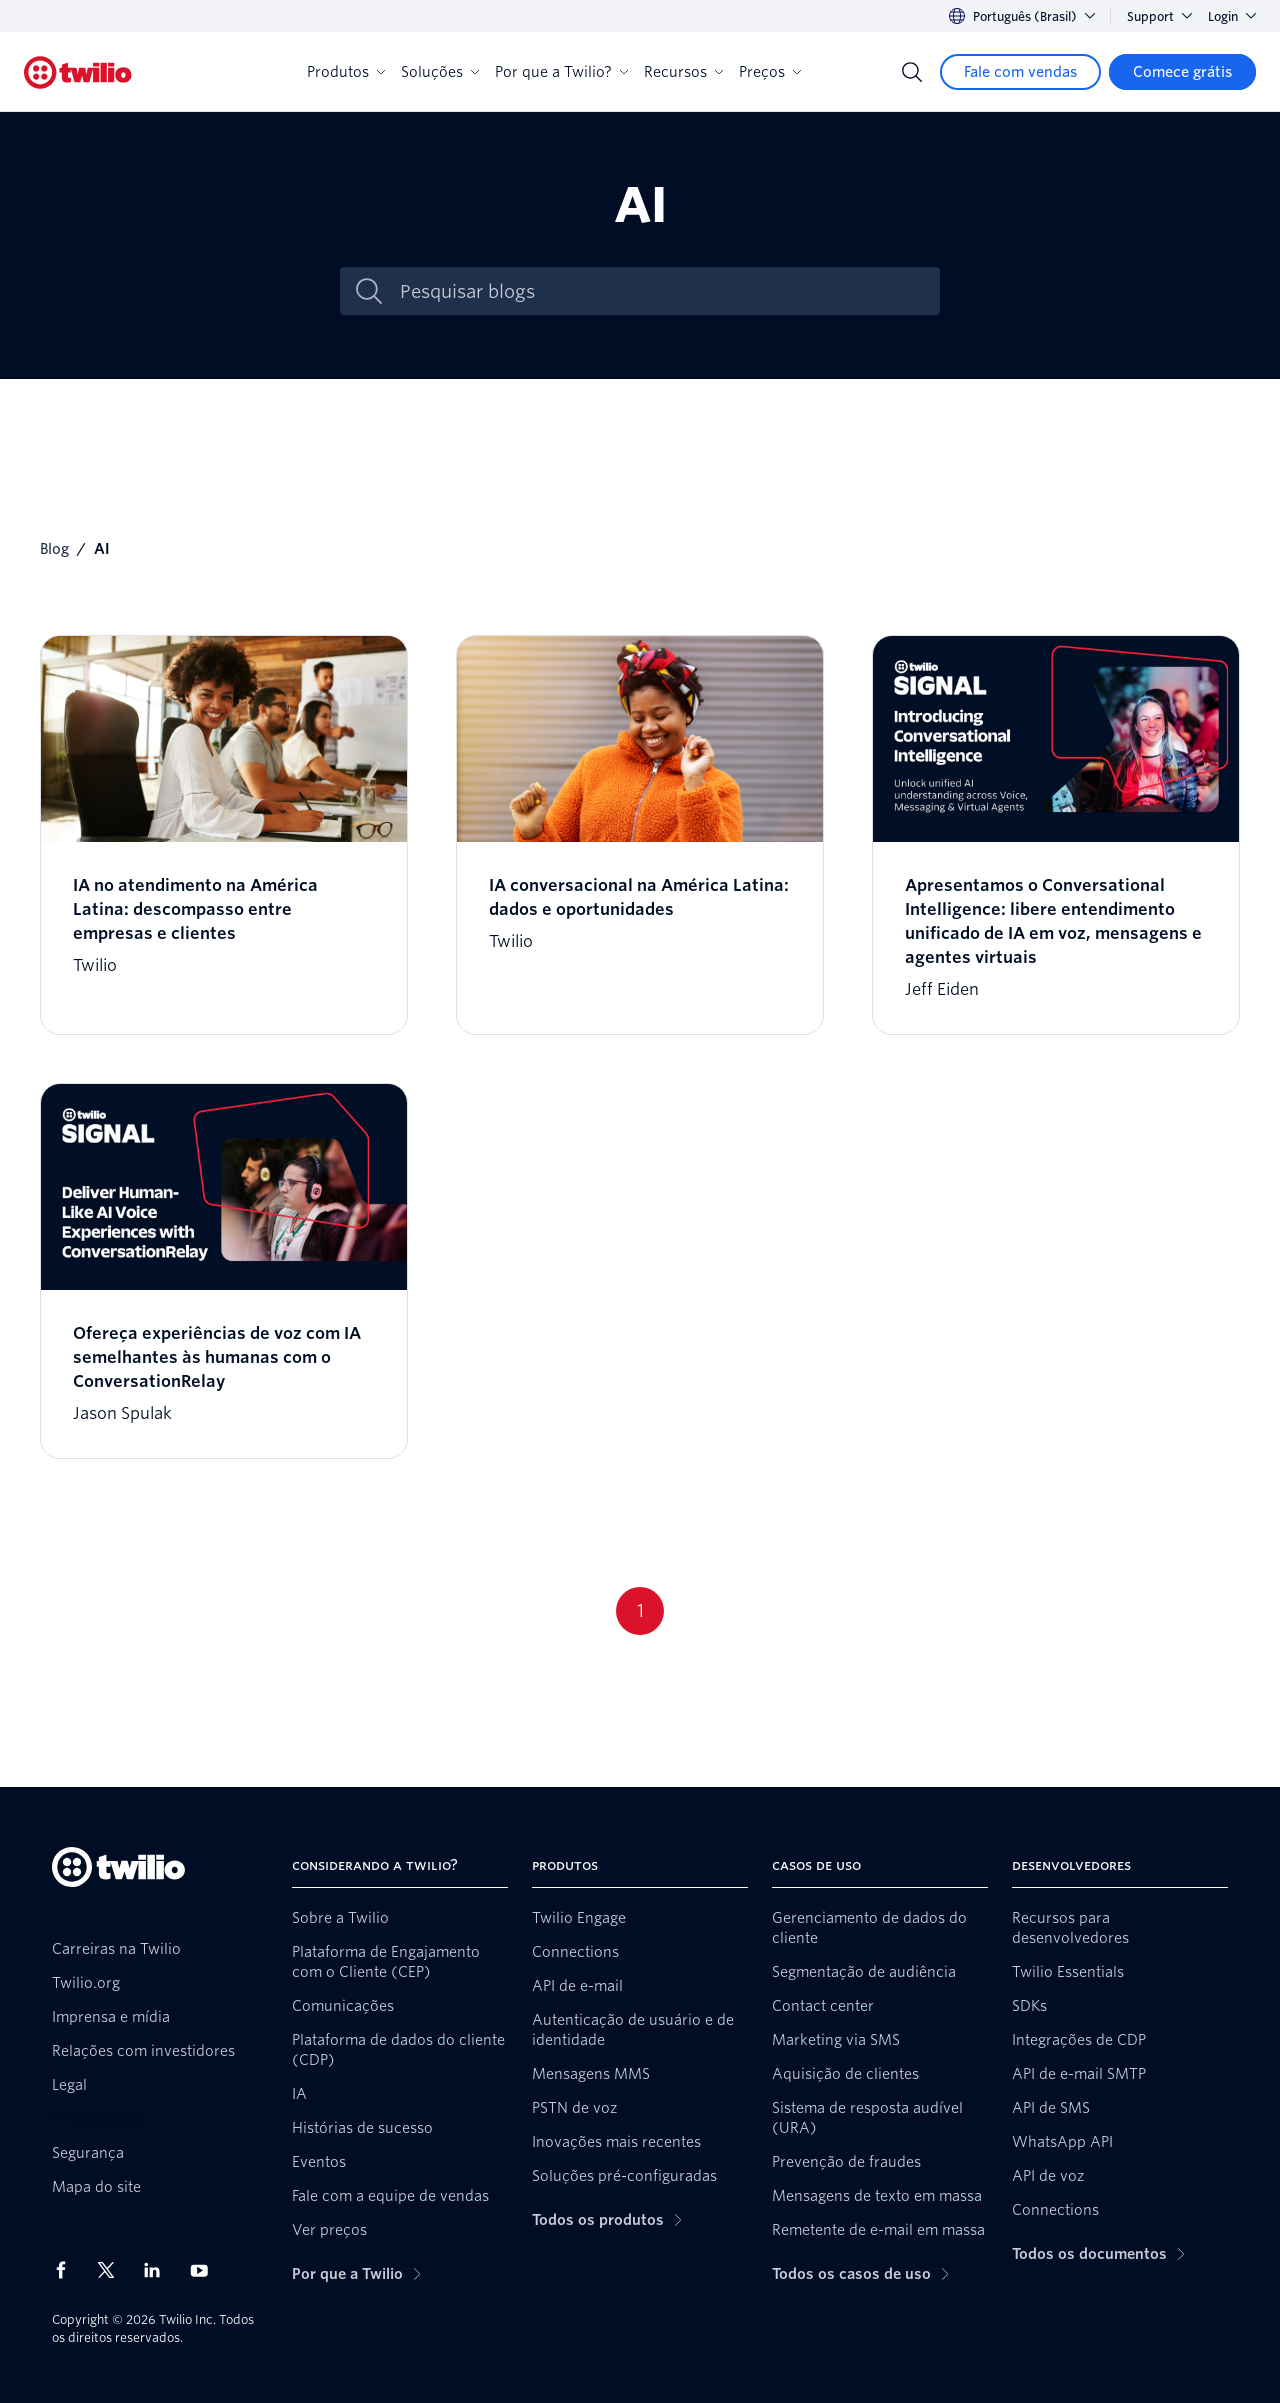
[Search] (912, 72)
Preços (770, 72)
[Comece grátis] (1182, 72)
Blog (54, 549)
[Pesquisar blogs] (661, 291)
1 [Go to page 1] (640, 1610)
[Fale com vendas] (1020, 72)
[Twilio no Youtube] (205, 2269)
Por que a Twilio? (561, 72)
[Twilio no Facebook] (67, 2270)
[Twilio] (78, 72)
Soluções (440, 72)
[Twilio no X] (113, 2270)
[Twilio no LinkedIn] (159, 2270)
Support (1159, 16)
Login (1232, 16)
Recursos (683, 72)
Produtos (346, 72)
